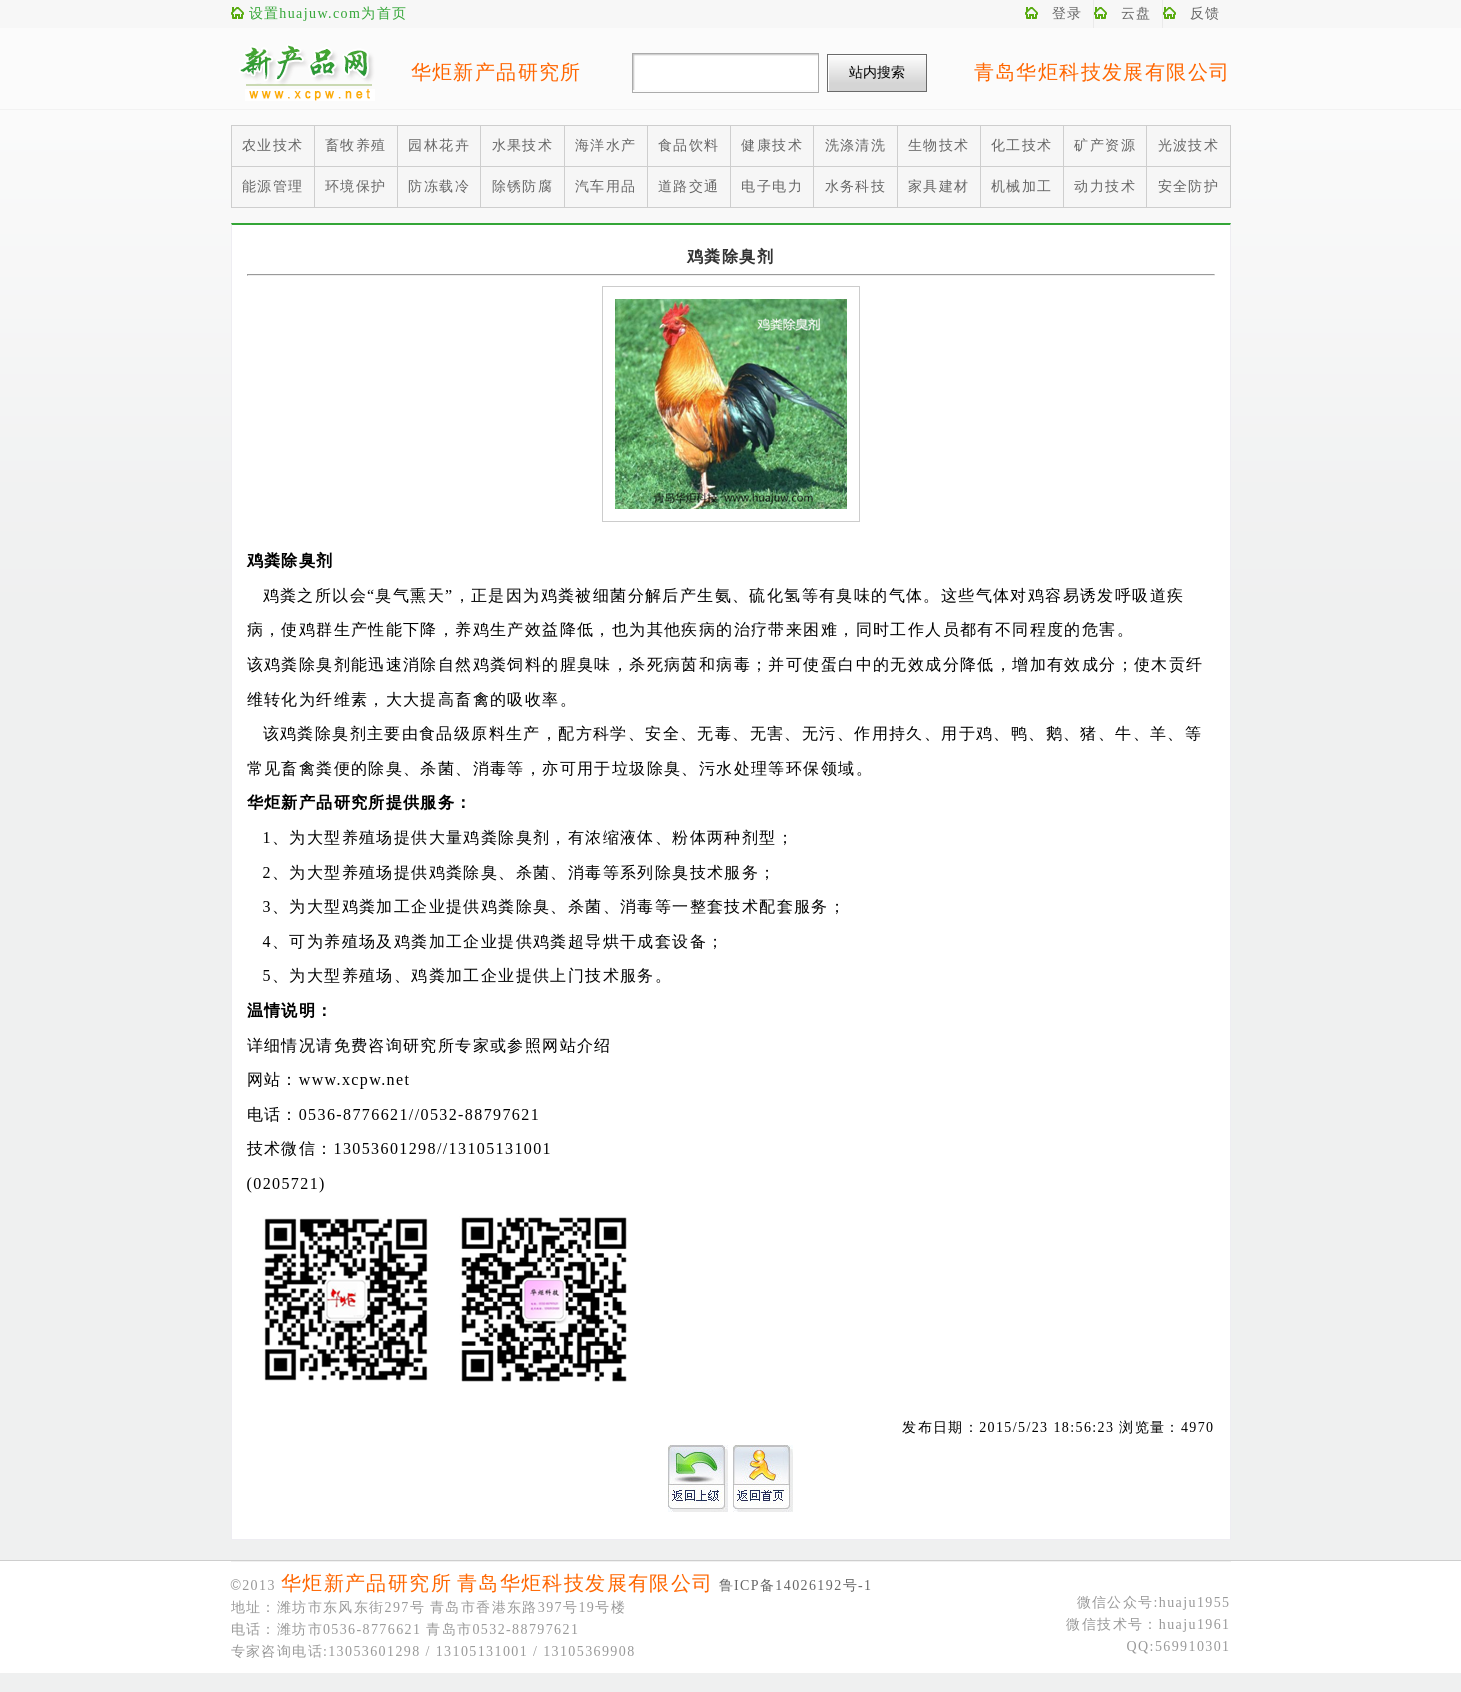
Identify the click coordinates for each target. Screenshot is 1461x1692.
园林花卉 (439, 145)
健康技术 (772, 145)
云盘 (1136, 13)
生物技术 (939, 145)
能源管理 (273, 186)
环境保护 (356, 186)
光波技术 (1189, 145)
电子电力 (772, 186)
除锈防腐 (523, 186)
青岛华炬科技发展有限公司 (1102, 72)
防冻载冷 (439, 186)
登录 (1067, 13)
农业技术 (273, 145)
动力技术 (1105, 186)
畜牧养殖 (356, 145)
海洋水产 (606, 145)
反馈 (1205, 13)
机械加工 (1022, 186)
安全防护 (1189, 186)
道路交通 (689, 186)
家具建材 (939, 186)
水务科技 (856, 186)
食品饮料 (689, 145)
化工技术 (1022, 145)
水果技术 (523, 145)
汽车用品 (606, 186)
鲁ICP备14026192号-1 (796, 1585)
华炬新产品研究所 (496, 72)
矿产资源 (1105, 145)
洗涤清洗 (856, 145)
